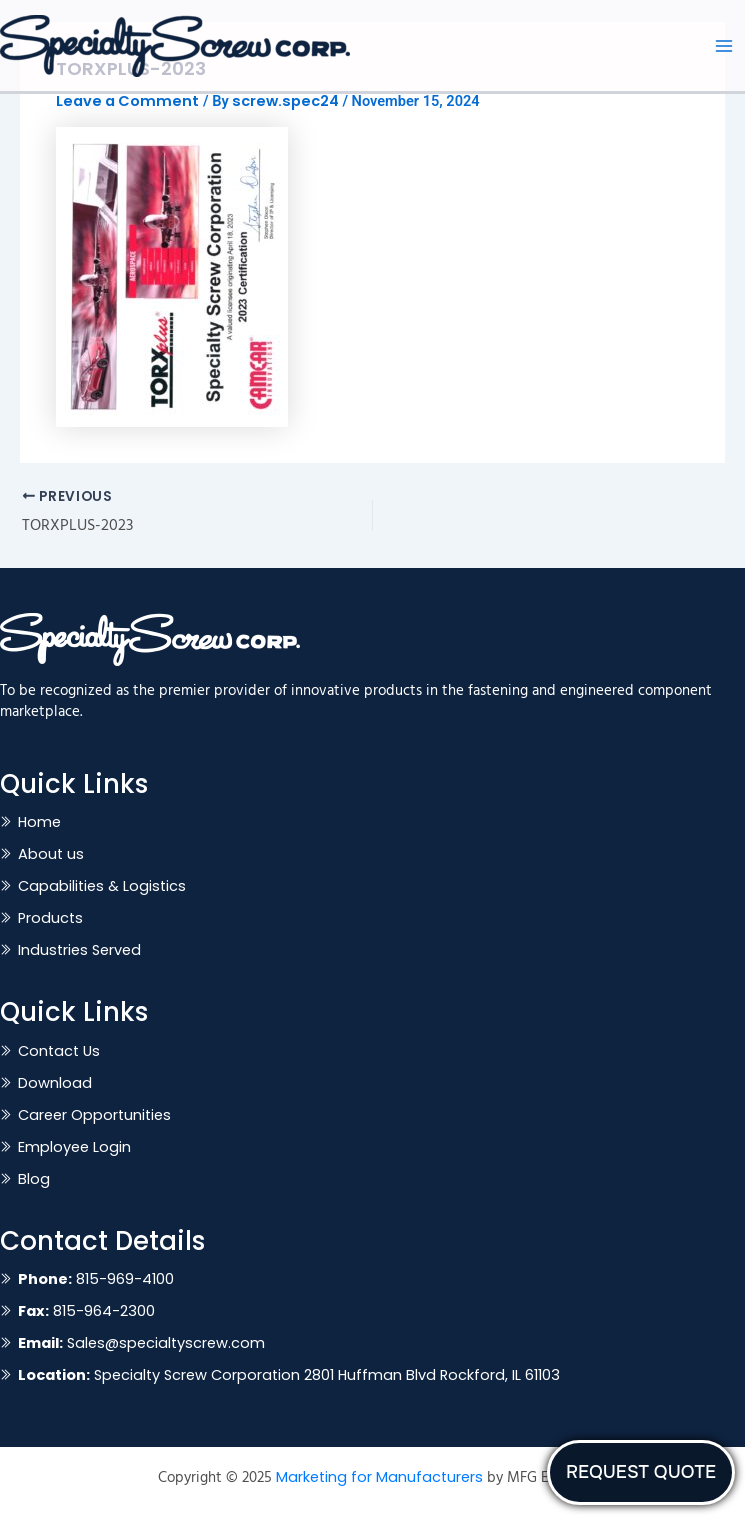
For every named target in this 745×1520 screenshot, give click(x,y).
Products (50, 918)
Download (55, 1083)
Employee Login (74, 1147)
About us (51, 854)
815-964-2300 (86, 1311)
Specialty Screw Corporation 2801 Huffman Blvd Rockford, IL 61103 (289, 1375)
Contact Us (59, 1051)
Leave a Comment (127, 101)
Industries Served (79, 950)
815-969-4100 (96, 1279)
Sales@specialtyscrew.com (141, 1343)
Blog (34, 1179)
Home (39, 822)
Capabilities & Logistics (102, 886)
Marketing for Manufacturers (379, 1477)
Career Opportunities (94, 1115)
